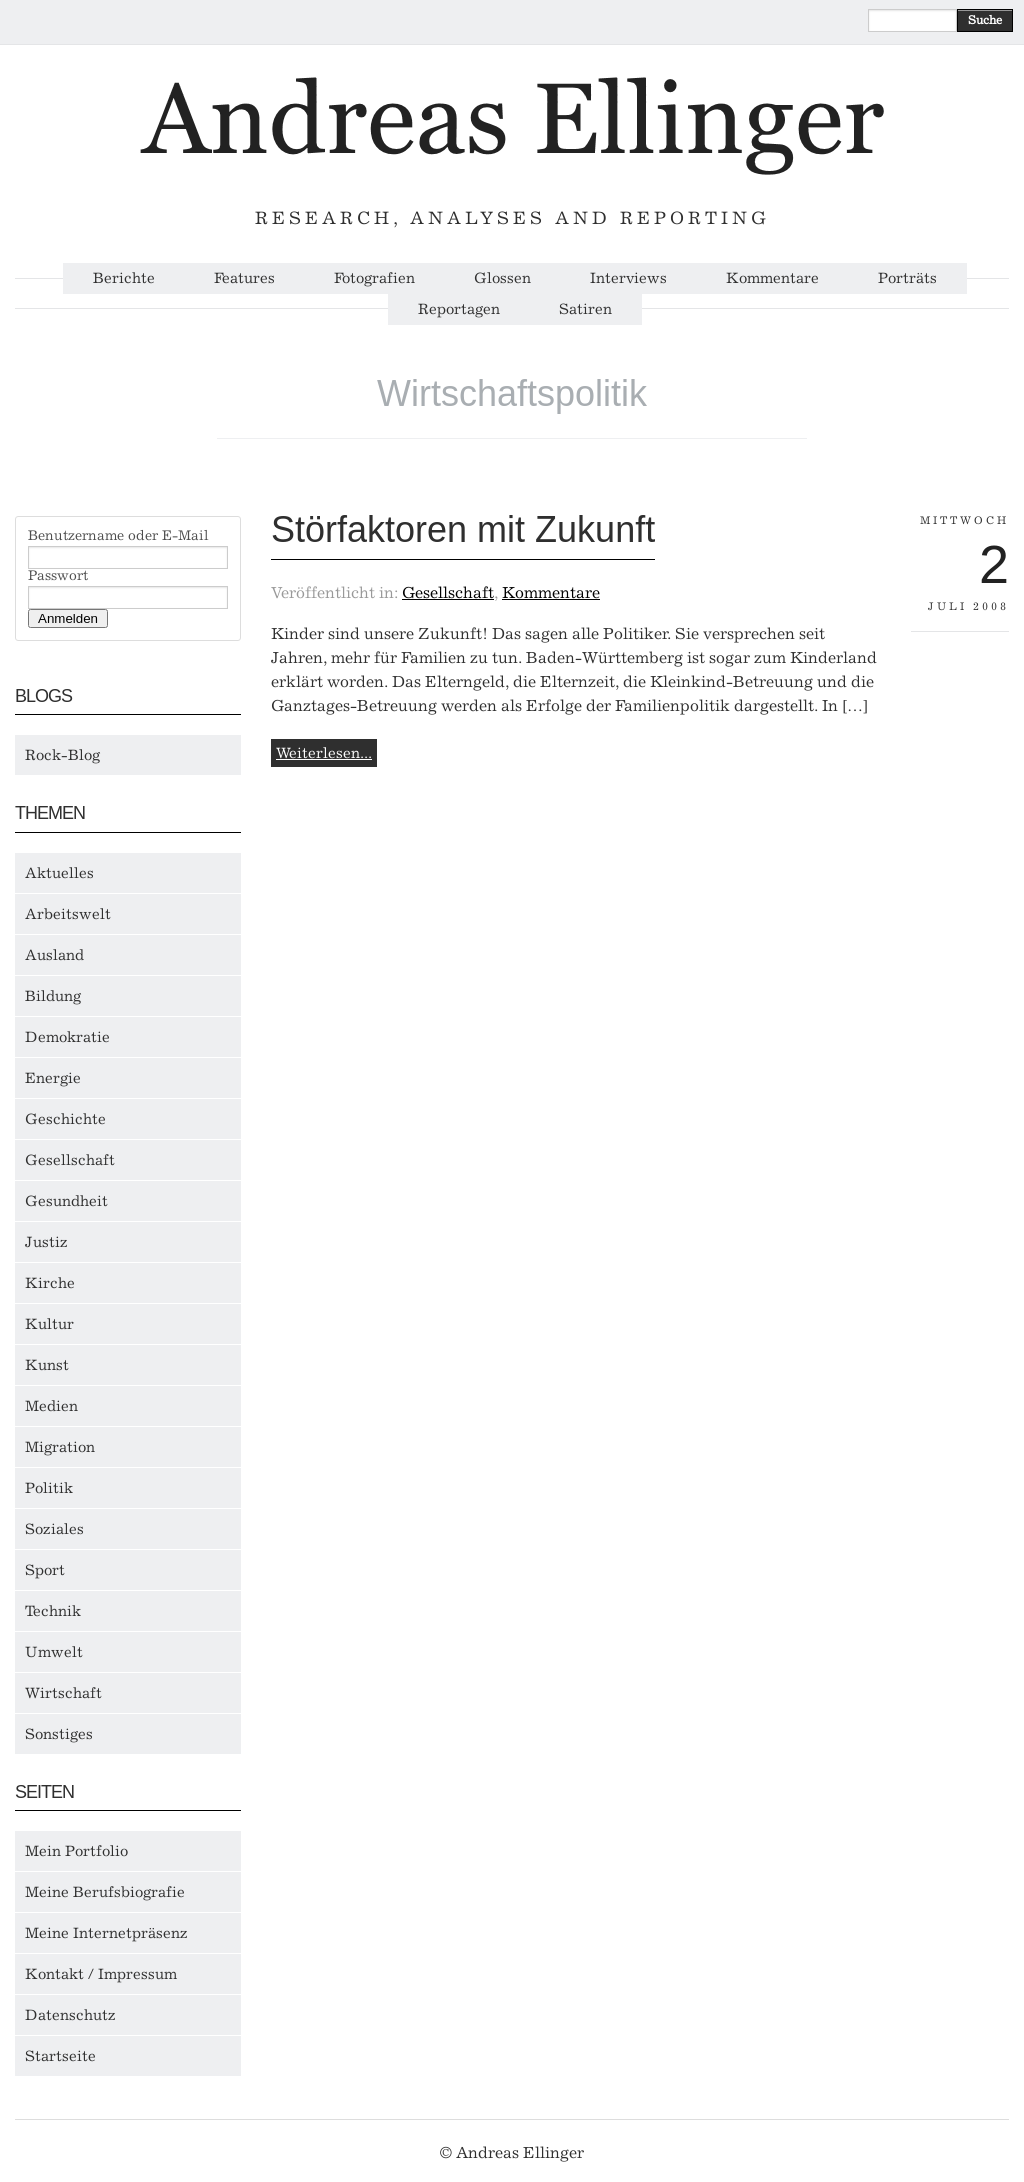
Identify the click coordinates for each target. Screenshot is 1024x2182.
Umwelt (54, 1652)
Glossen (502, 278)
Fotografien (374, 278)
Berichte (124, 278)
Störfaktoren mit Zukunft (463, 529)
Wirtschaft (63, 1693)
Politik (49, 1488)
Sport (45, 1570)
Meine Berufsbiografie (105, 1892)
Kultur (49, 1324)
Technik (53, 1611)
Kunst (47, 1365)
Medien (51, 1406)
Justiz (46, 1242)
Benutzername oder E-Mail (118, 536)
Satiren (585, 309)
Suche (985, 20)
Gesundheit (66, 1201)
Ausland (54, 955)
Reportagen (459, 309)
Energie (53, 1078)
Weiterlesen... (324, 753)
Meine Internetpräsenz (106, 1933)
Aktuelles (59, 873)
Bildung (53, 996)
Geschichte (65, 1119)
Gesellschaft (70, 1160)
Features (244, 278)
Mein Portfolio (76, 1851)
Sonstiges (59, 1734)
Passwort (58, 576)
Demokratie (67, 1037)
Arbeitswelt (68, 914)
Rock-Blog (62, 755)
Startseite (60, 2056)
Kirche (50, 1283)
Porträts (907, 278)
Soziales (54, 1529)
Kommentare (772, 278)
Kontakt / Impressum (101, 1974)
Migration (60, 1447)
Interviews (628, 278)
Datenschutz (70, 2015)
